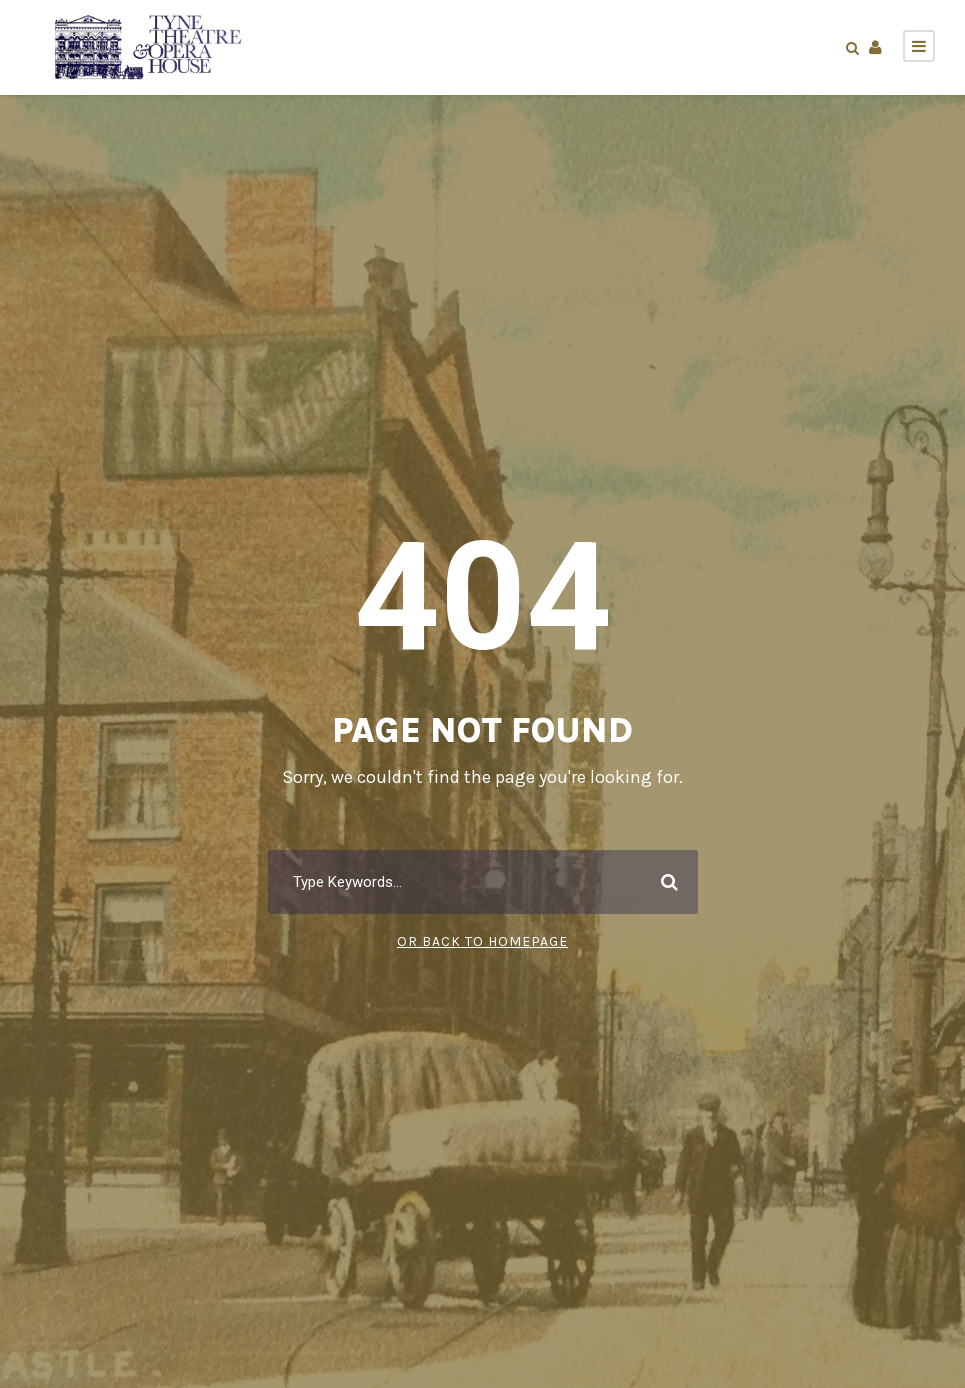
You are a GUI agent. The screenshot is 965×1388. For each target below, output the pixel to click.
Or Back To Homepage (482, 941)
